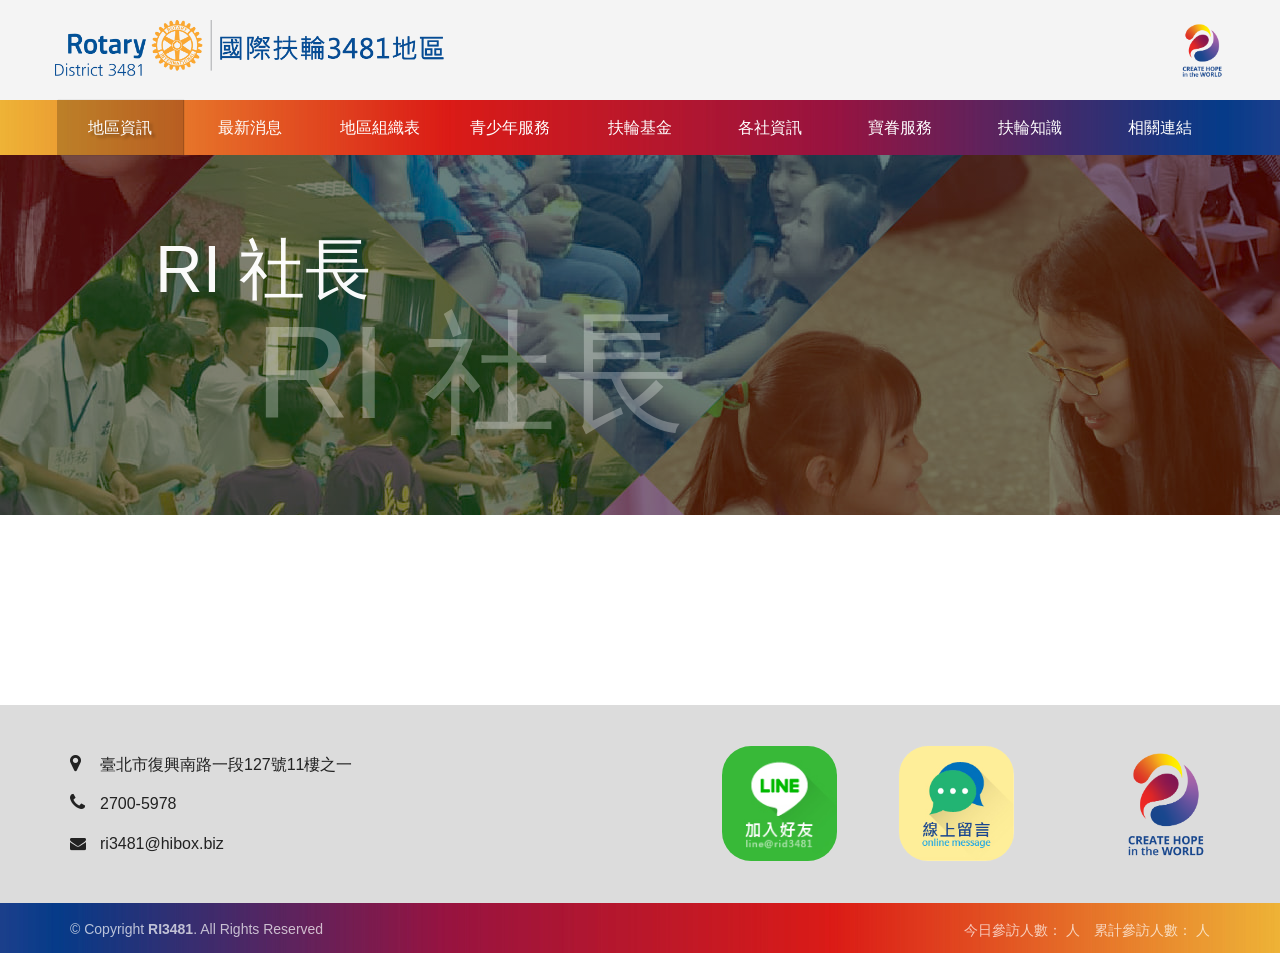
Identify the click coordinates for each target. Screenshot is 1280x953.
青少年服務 (510, 127)
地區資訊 (120, 127)
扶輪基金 (640, 127)
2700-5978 (123, 803)
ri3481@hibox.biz (147, 843)
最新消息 (250, 127)
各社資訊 (770, 127)
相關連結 (1160, 127)
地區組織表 (380, 127)
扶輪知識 (1030, 127)
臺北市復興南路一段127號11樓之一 (211, 764)
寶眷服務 (900, 127)
